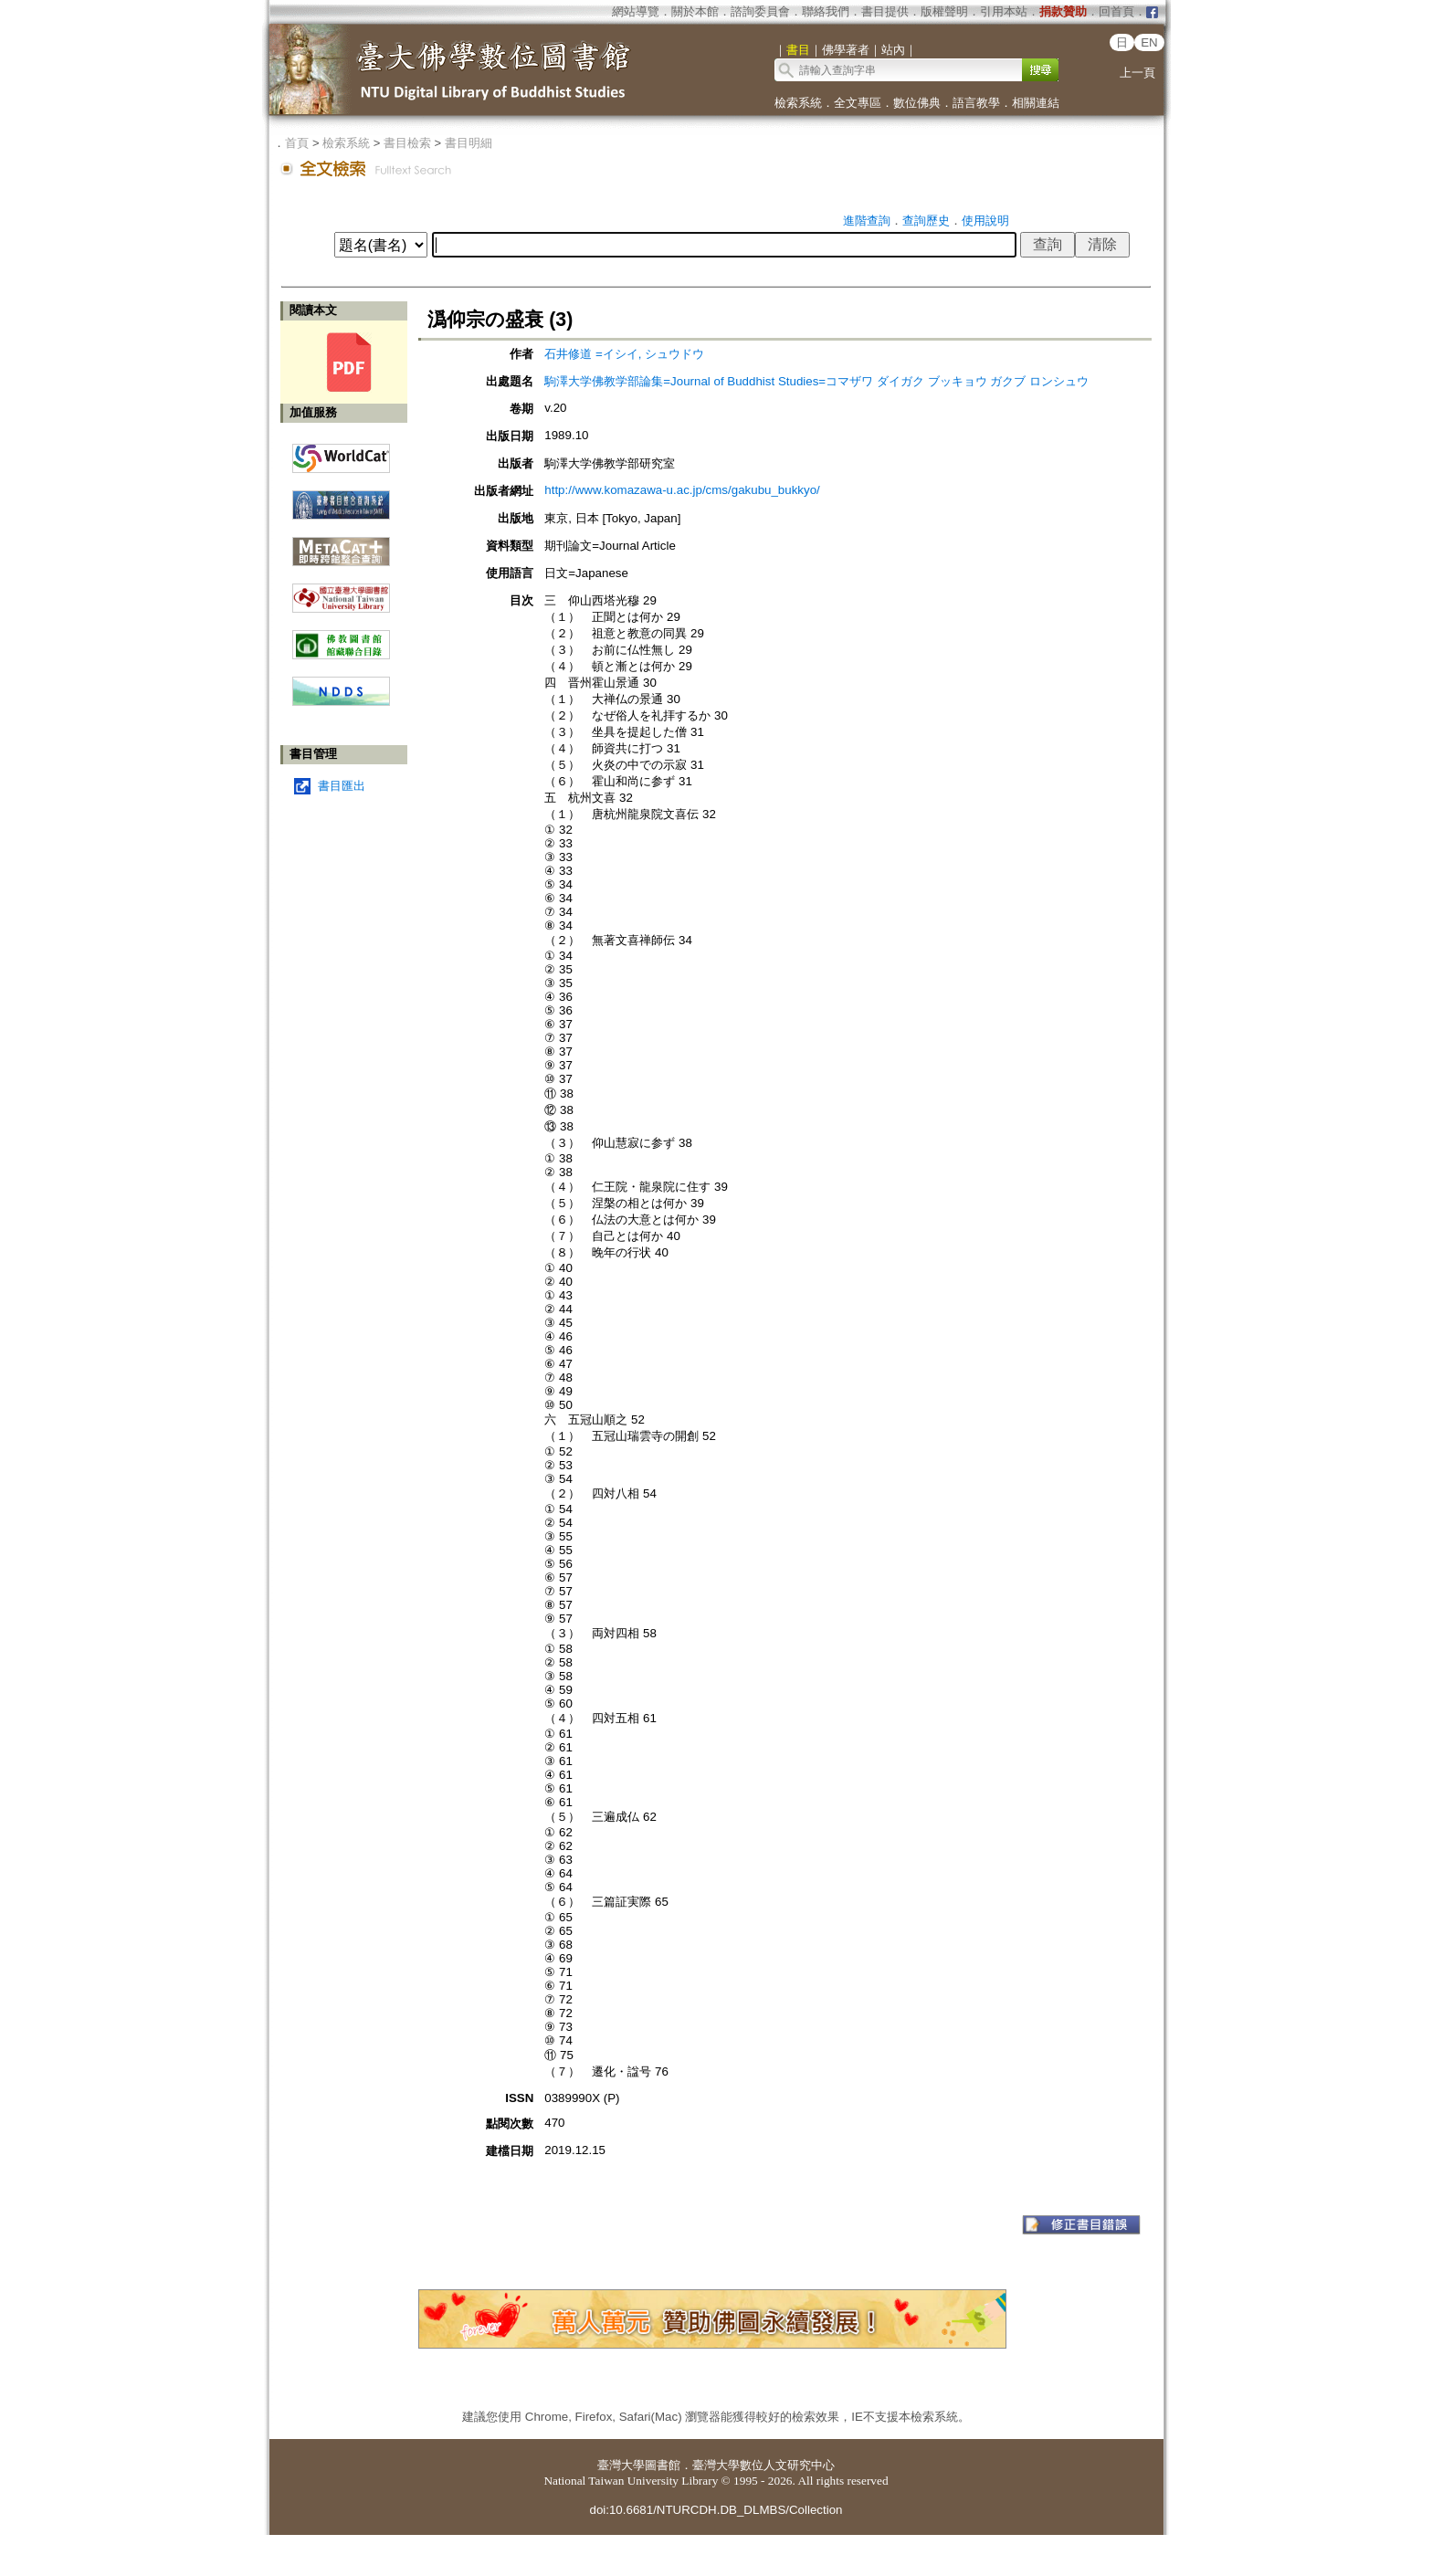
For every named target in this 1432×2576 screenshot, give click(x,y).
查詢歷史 (926, 220)
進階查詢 (866, 220)
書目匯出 (341, 786)
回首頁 (1116, 11)
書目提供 (885, 11)
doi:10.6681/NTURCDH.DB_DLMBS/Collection (715, 2510)
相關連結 (1035, 103)
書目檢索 (407, 143)
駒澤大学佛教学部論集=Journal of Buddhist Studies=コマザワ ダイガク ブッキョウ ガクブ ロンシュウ (816, 381)
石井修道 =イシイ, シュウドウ (624, 354)
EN (1149, 42)
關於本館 (695, 11)
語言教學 (976, 103)
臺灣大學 (621, 2465)
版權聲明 (944, 11)
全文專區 (857, 103)
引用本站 (1003, 11)
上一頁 (1137, 72)
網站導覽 (635, 11)
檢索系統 (798, 103)
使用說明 (985, 220)
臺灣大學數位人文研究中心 (763, 2465)
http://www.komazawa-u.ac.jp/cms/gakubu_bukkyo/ (682, 490)
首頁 (297, 143)
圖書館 (662, 2465)
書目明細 (468, 143)
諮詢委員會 (760, 11)
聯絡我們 (825, 11)
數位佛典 (917, 103)
